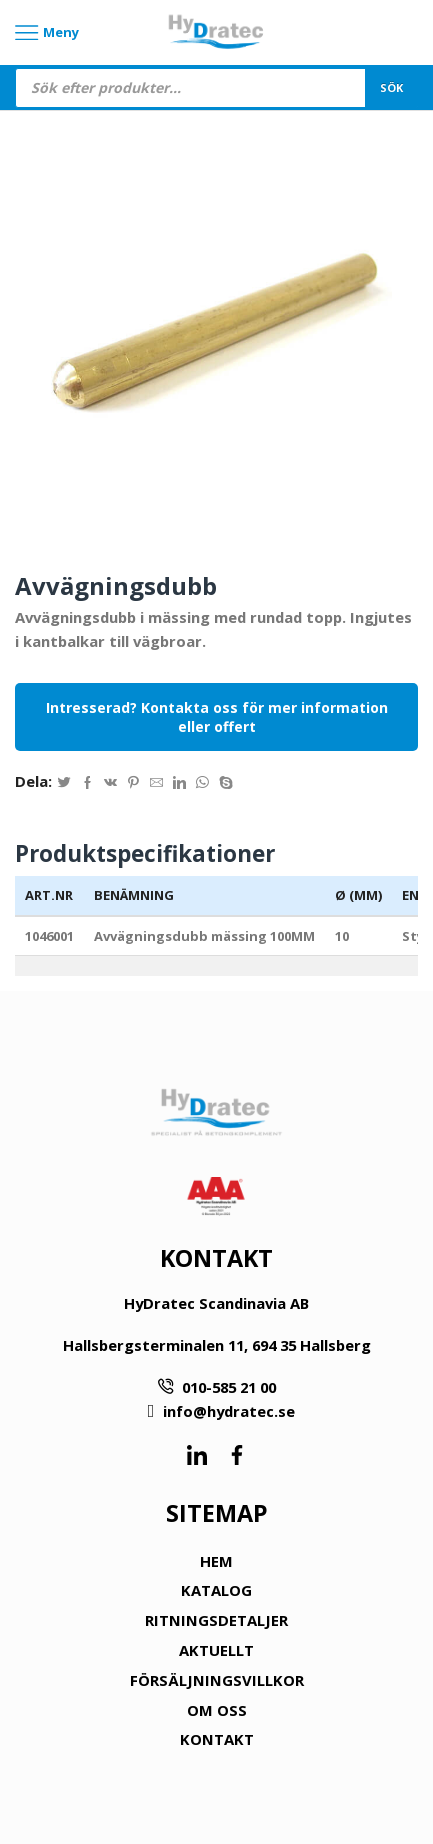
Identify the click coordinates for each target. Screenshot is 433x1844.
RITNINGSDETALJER (216, 1620)
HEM (216, 1561)
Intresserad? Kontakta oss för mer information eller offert (217, 717)
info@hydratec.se (229, 1411)
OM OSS (217, 1710)
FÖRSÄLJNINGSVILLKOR (217, 1680)
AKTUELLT (216, 1650)
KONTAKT (217, 1739)
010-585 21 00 (229, 1387)
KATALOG (216, 1590)
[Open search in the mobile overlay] (216, 88)
